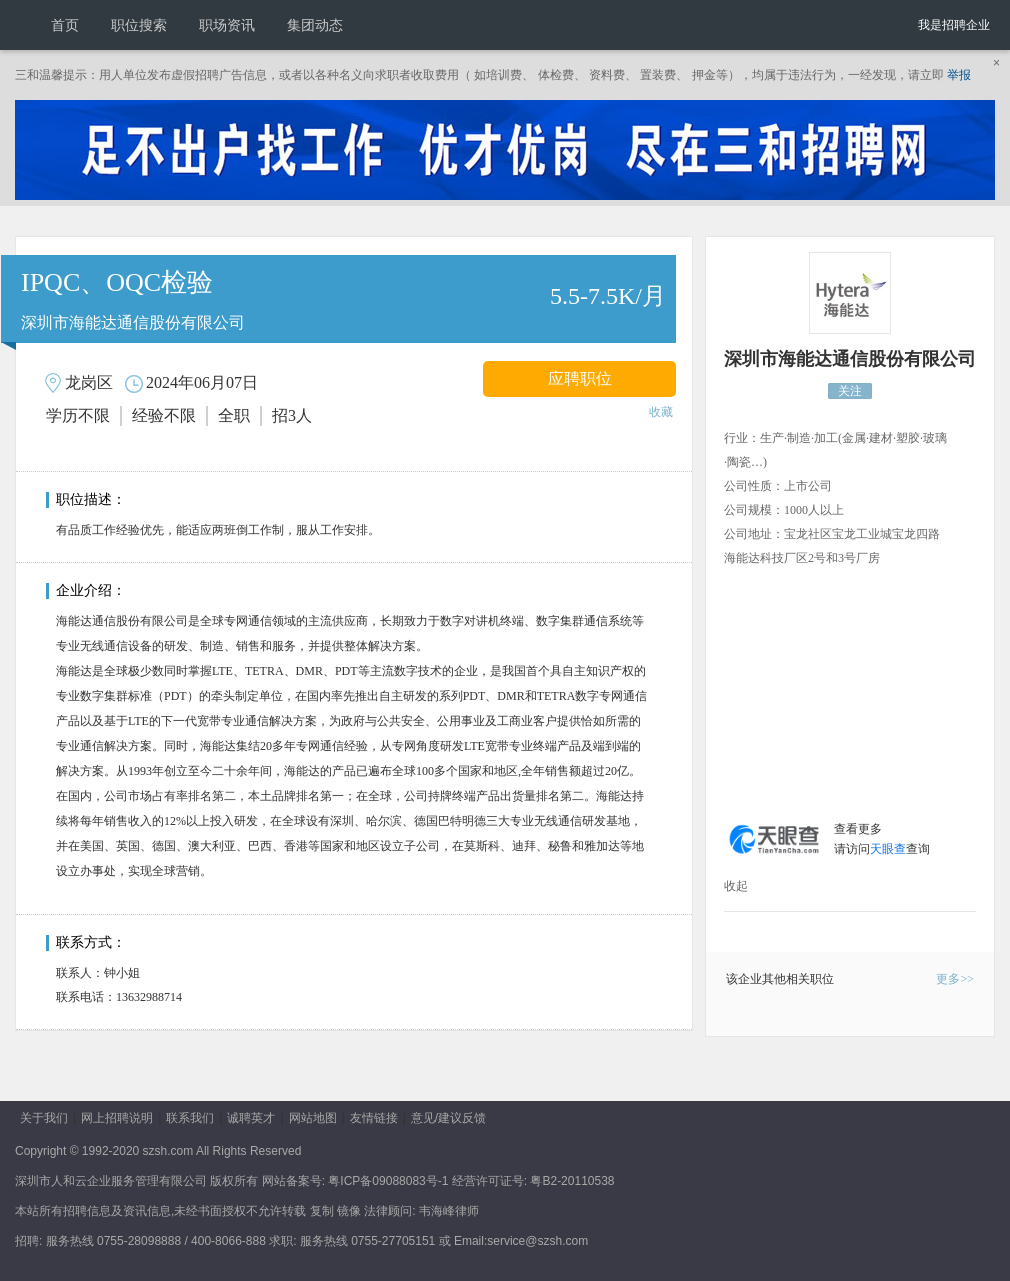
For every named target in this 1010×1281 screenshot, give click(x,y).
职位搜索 (139, 25)
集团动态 (315, 25)
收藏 (661, 412)
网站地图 (313, 1118)
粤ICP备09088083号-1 (388, 1181)
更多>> (955, 979)
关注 (850, 391)
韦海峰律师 (449, 1211)
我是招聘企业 (954, 25)
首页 (65, 25)
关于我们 (44, 1118)
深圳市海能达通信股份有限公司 (850, 359)
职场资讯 (227, 25)
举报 (959, 75)
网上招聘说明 (117, 1118)
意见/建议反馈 (448, 1118)
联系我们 (190, 1118)
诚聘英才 (251, 1118)
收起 (736, 886)
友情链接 (374, 1118)
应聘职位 (580, 378)
